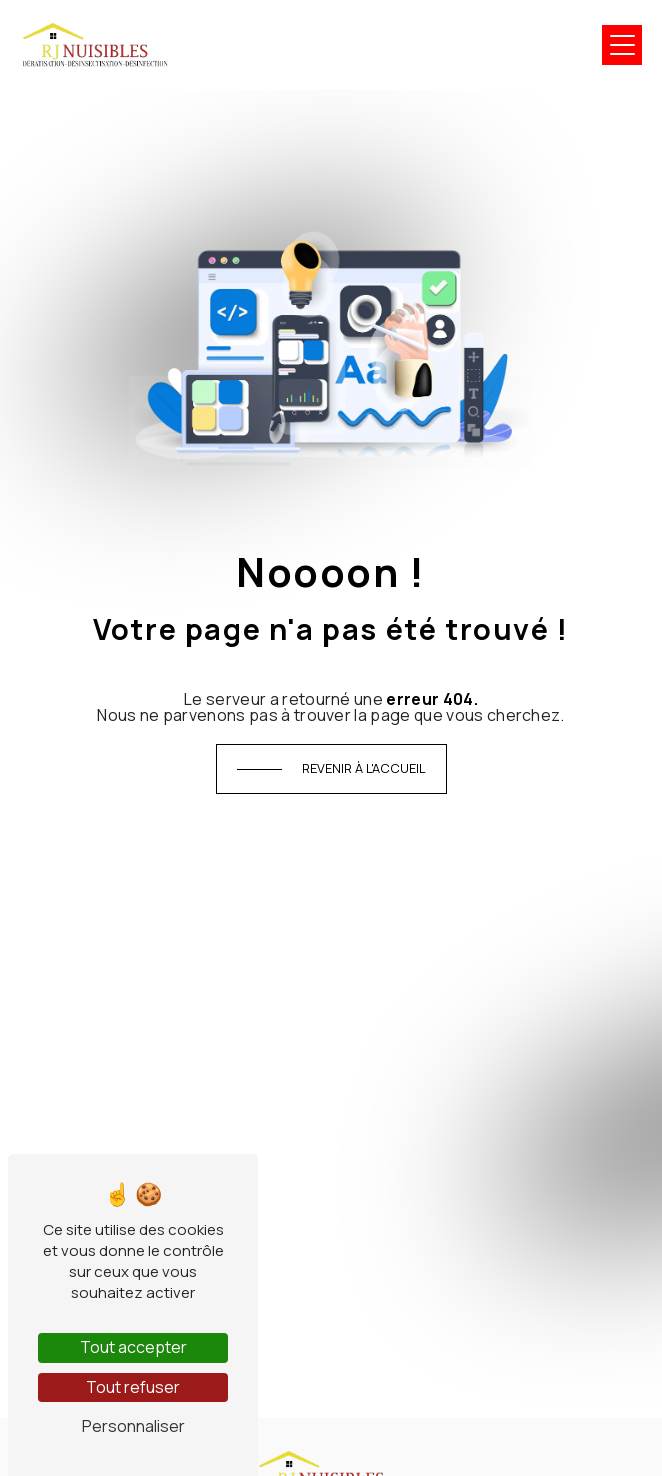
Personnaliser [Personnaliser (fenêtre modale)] (133, 1426)
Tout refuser (133, 1387)
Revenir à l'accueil (364, 768)
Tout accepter (133, 1347)
